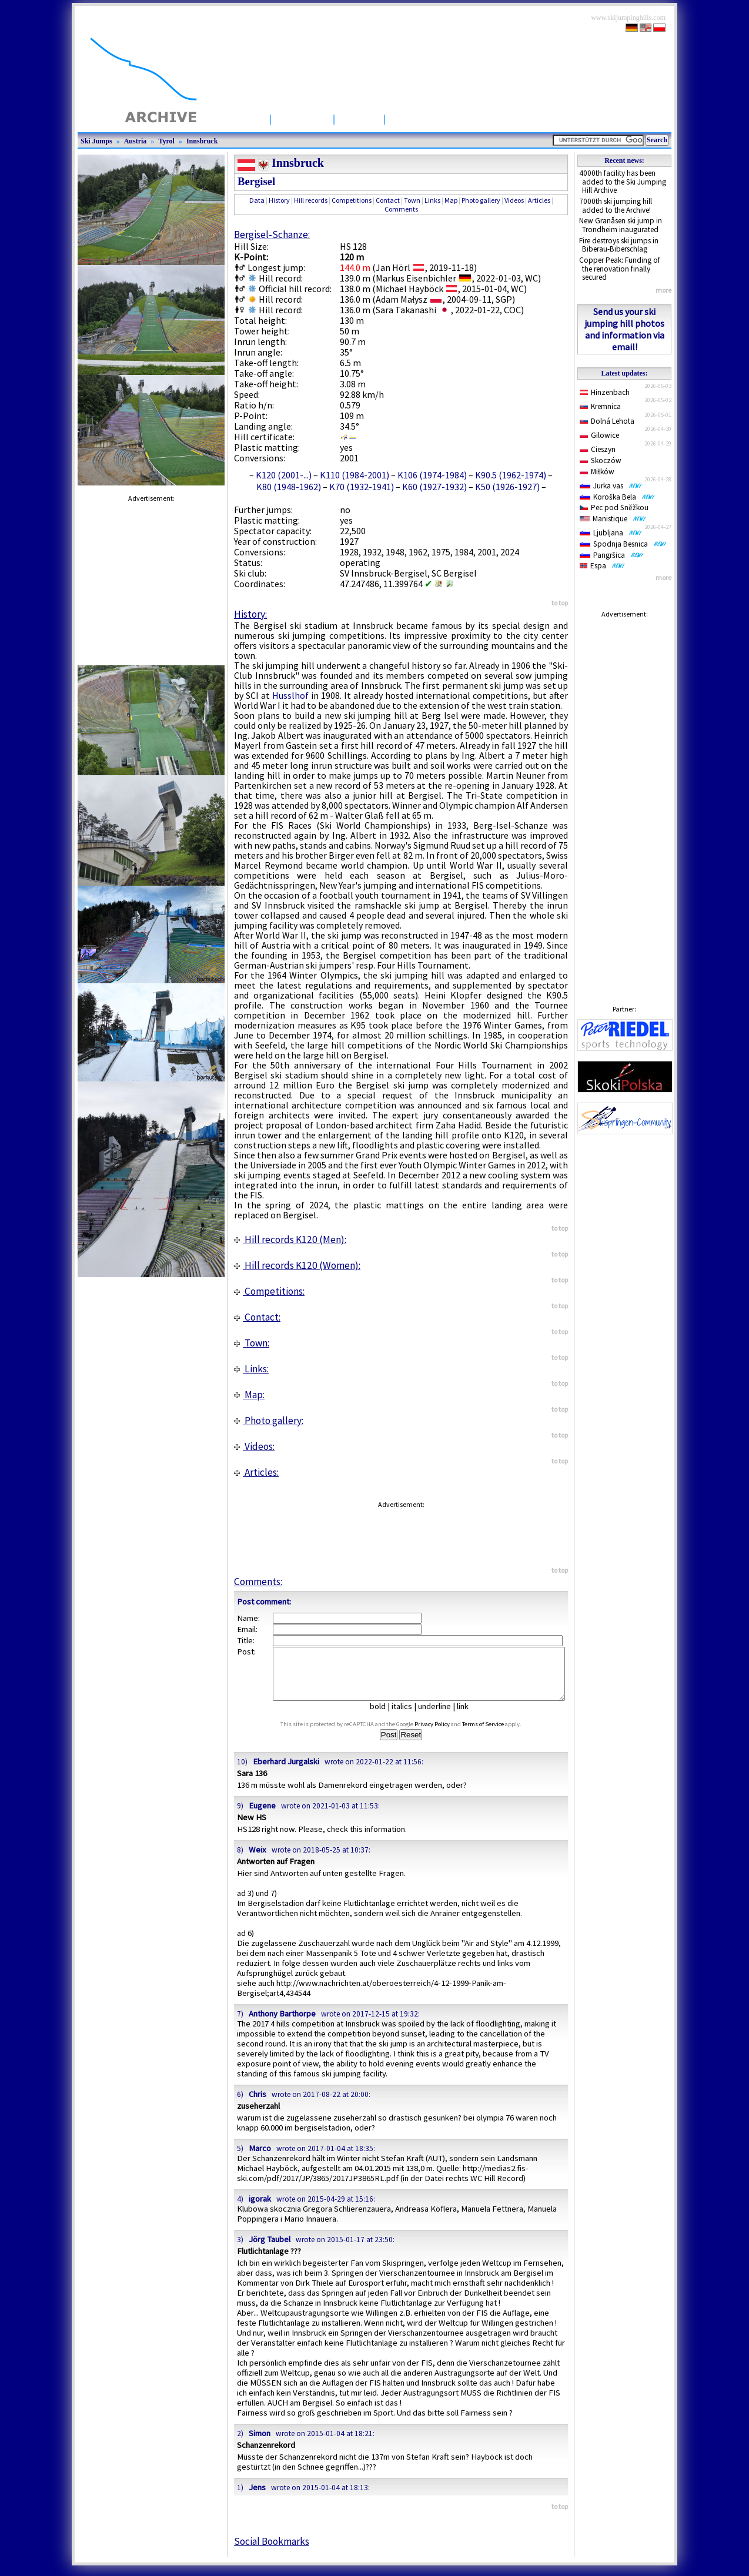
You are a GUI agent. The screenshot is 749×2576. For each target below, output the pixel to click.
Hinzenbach (605, 392)
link (467, 1716)
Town (412, 200)
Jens (257, 2498)
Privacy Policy (443, 1734)
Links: (251, 1368)
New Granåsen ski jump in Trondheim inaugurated (620, 225)
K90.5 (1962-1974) (510, 475)
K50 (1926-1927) (507, 487)
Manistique (613, 519)
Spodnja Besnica (623, 544)
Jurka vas (611, 486)
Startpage (239, 118)
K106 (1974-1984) (432, 475)
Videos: (254, 1446)
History (279, 200)
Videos (514, 200)
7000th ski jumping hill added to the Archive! (615, 205)
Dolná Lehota (607, 421)
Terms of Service (494, 1734)
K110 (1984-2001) (354, 475)
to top (559, 602)
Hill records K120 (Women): (297, 1265)
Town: (251, 1342)
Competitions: (269, 1291)
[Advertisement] (624, 800)
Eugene (262, 1816)
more (663, 290)
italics (406, 1716)
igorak (260, 2209)
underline (439, 1716)
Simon (259, 2443)
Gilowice (599, 435)
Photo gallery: (268, 1420)
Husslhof (290, 695)
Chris (257, 2104)
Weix (257, 1860)
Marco (260, 2158)
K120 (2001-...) (284, 475)
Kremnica (600, 406)
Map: (249, 1394)
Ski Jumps (302, 118)
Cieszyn (598, 449)
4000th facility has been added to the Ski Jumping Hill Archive (622, 181)
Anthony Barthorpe (282, 2024)
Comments (401, 209)
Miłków (597, 472)
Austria (135, 141)
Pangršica (612, 555)
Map (450, 200)
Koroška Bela (617, 497)
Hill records (310, 200)
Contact (388, 200)
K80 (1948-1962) (288, 487)
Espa (602, 566)
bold (382, 1716)
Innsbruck (202, 141)
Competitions (424, 118)
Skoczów (600, 460)
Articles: (256, 1472)
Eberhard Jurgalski (286, 1772)
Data (257, 200)
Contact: (257, 1317)
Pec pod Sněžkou (614, 507)
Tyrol (166, 141)
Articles (359, 118)
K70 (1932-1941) (361, 487)
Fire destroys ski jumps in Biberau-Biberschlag (618, 245)
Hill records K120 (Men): (290, 1239)
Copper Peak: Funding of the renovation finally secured (619, 268)
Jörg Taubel (269, 2250)
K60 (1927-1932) (434, 487)
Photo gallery (481, 200)
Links (432, 200)
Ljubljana (611, 533)
